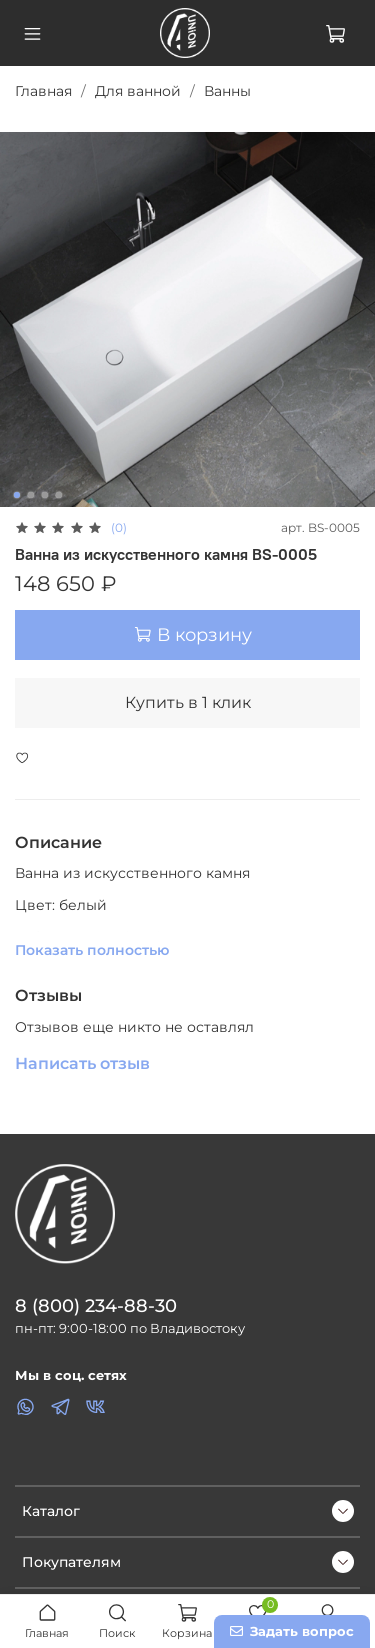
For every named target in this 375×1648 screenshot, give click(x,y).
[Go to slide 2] (30, 495)
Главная (43, 91)
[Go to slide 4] (58, 495)
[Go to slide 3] (44, 495)
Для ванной (138, 91)
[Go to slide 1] (16, 495)
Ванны (227, 91)
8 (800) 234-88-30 (96, 1305)
